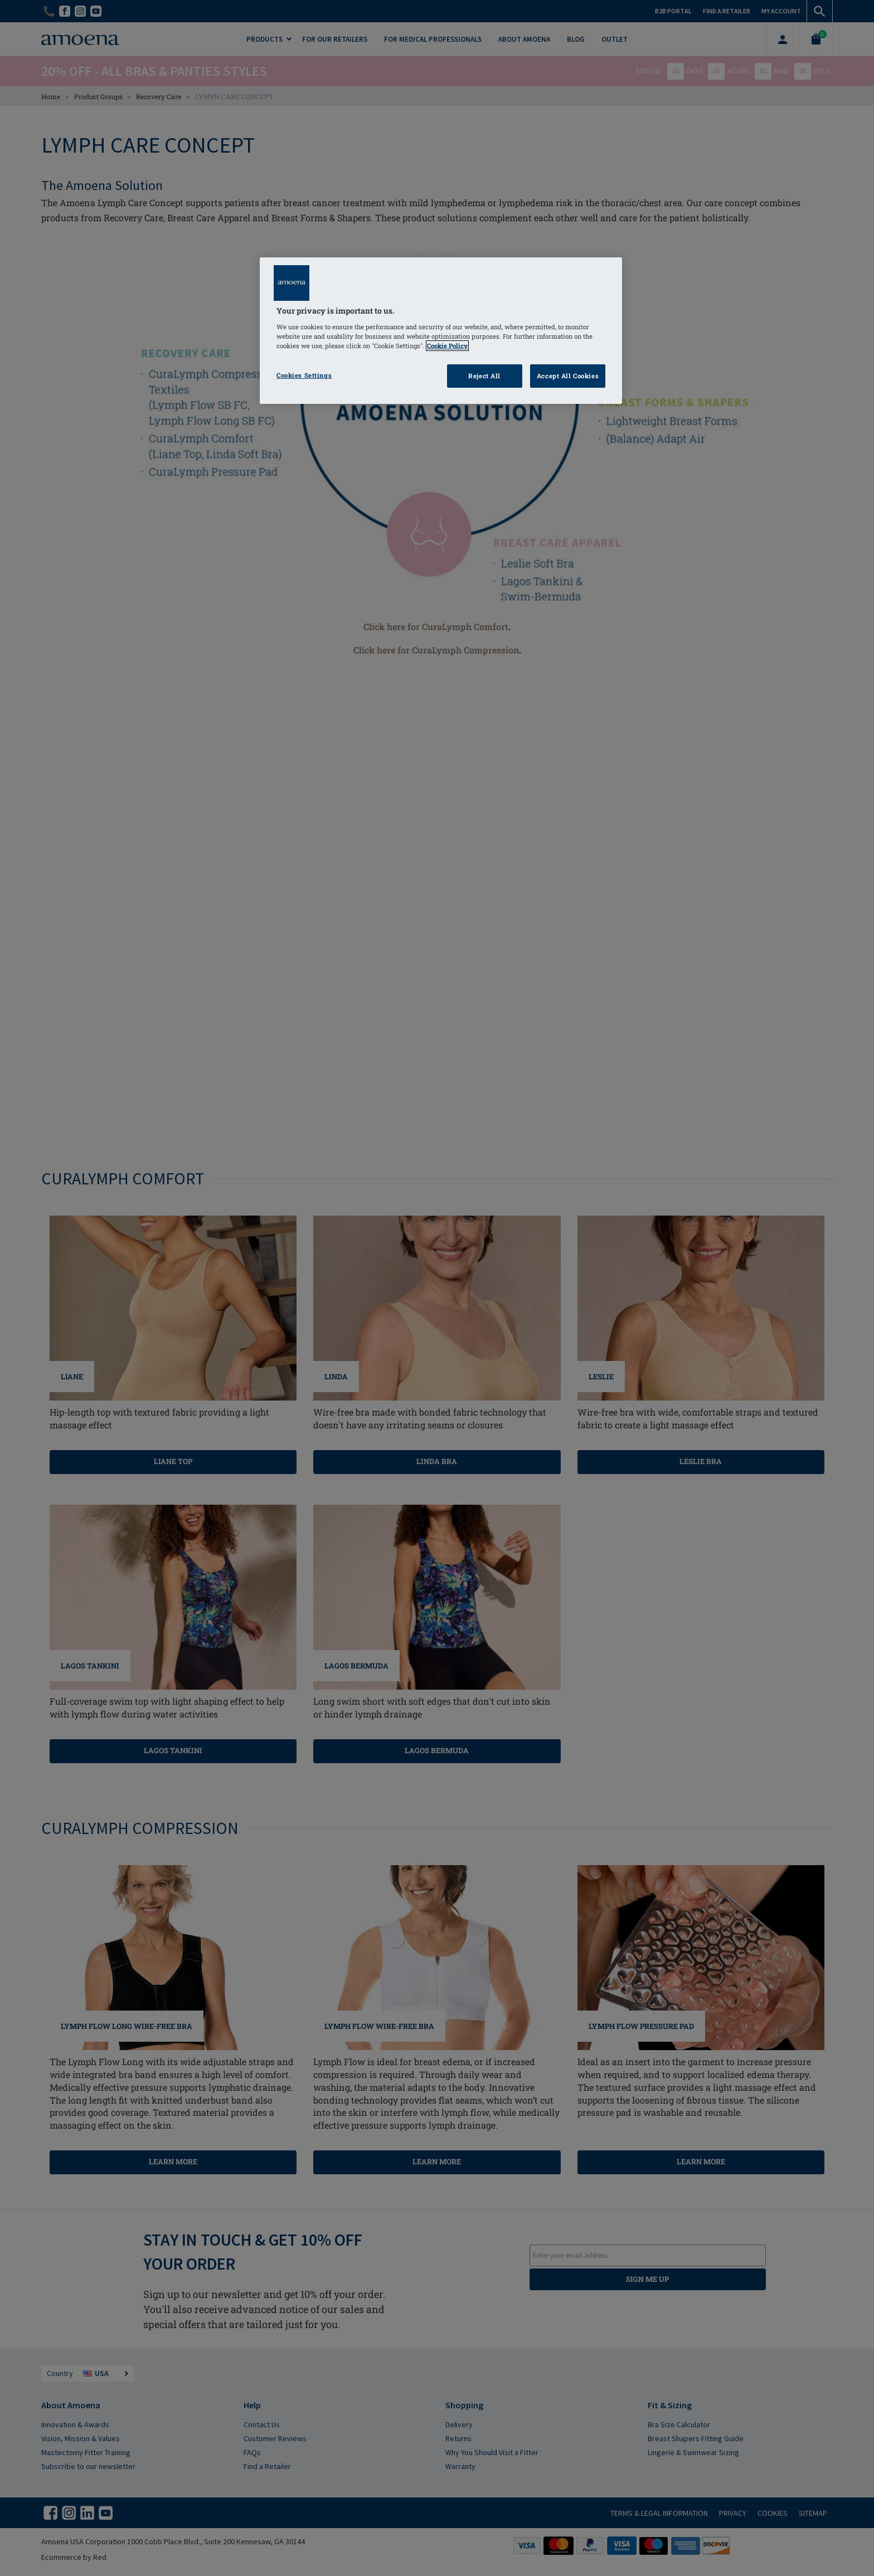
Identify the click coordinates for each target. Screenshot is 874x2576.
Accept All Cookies (568, 376)
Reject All (484, 376)
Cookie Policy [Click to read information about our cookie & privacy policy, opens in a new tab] (447, 345)
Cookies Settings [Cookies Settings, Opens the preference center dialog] (304, 375)
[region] (441, 330)
